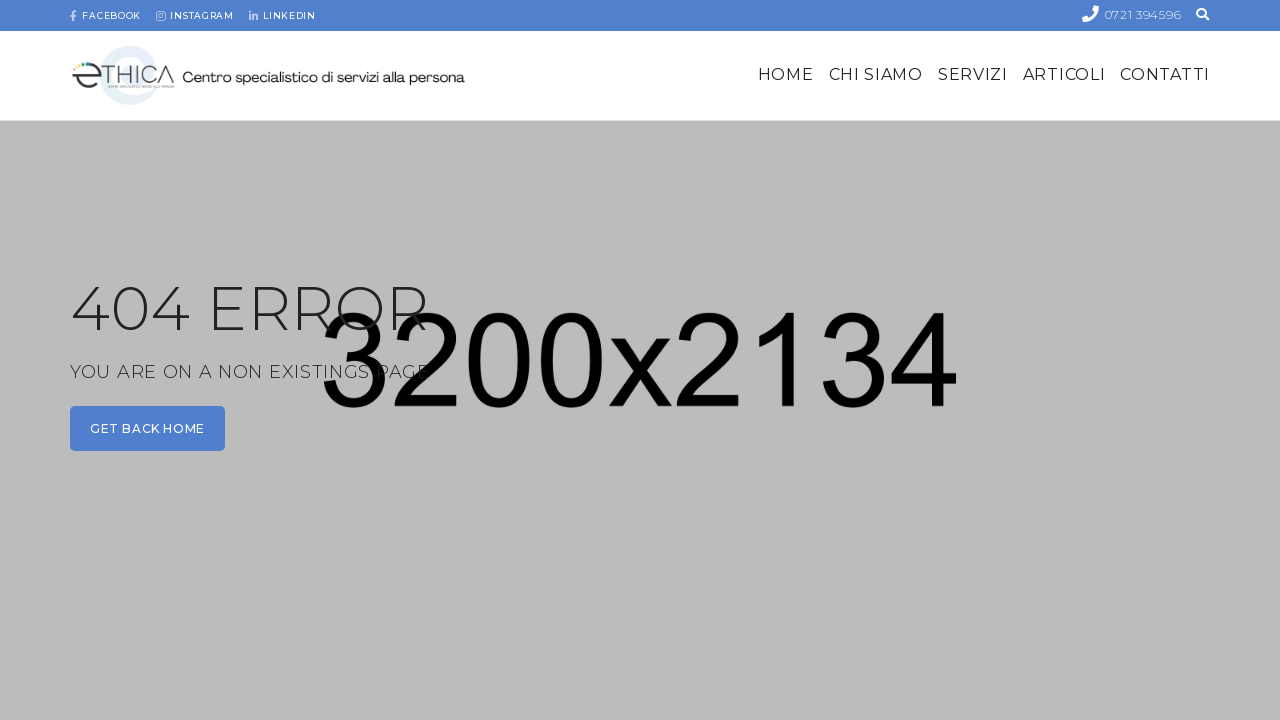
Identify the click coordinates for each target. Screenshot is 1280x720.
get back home (147, 428)
